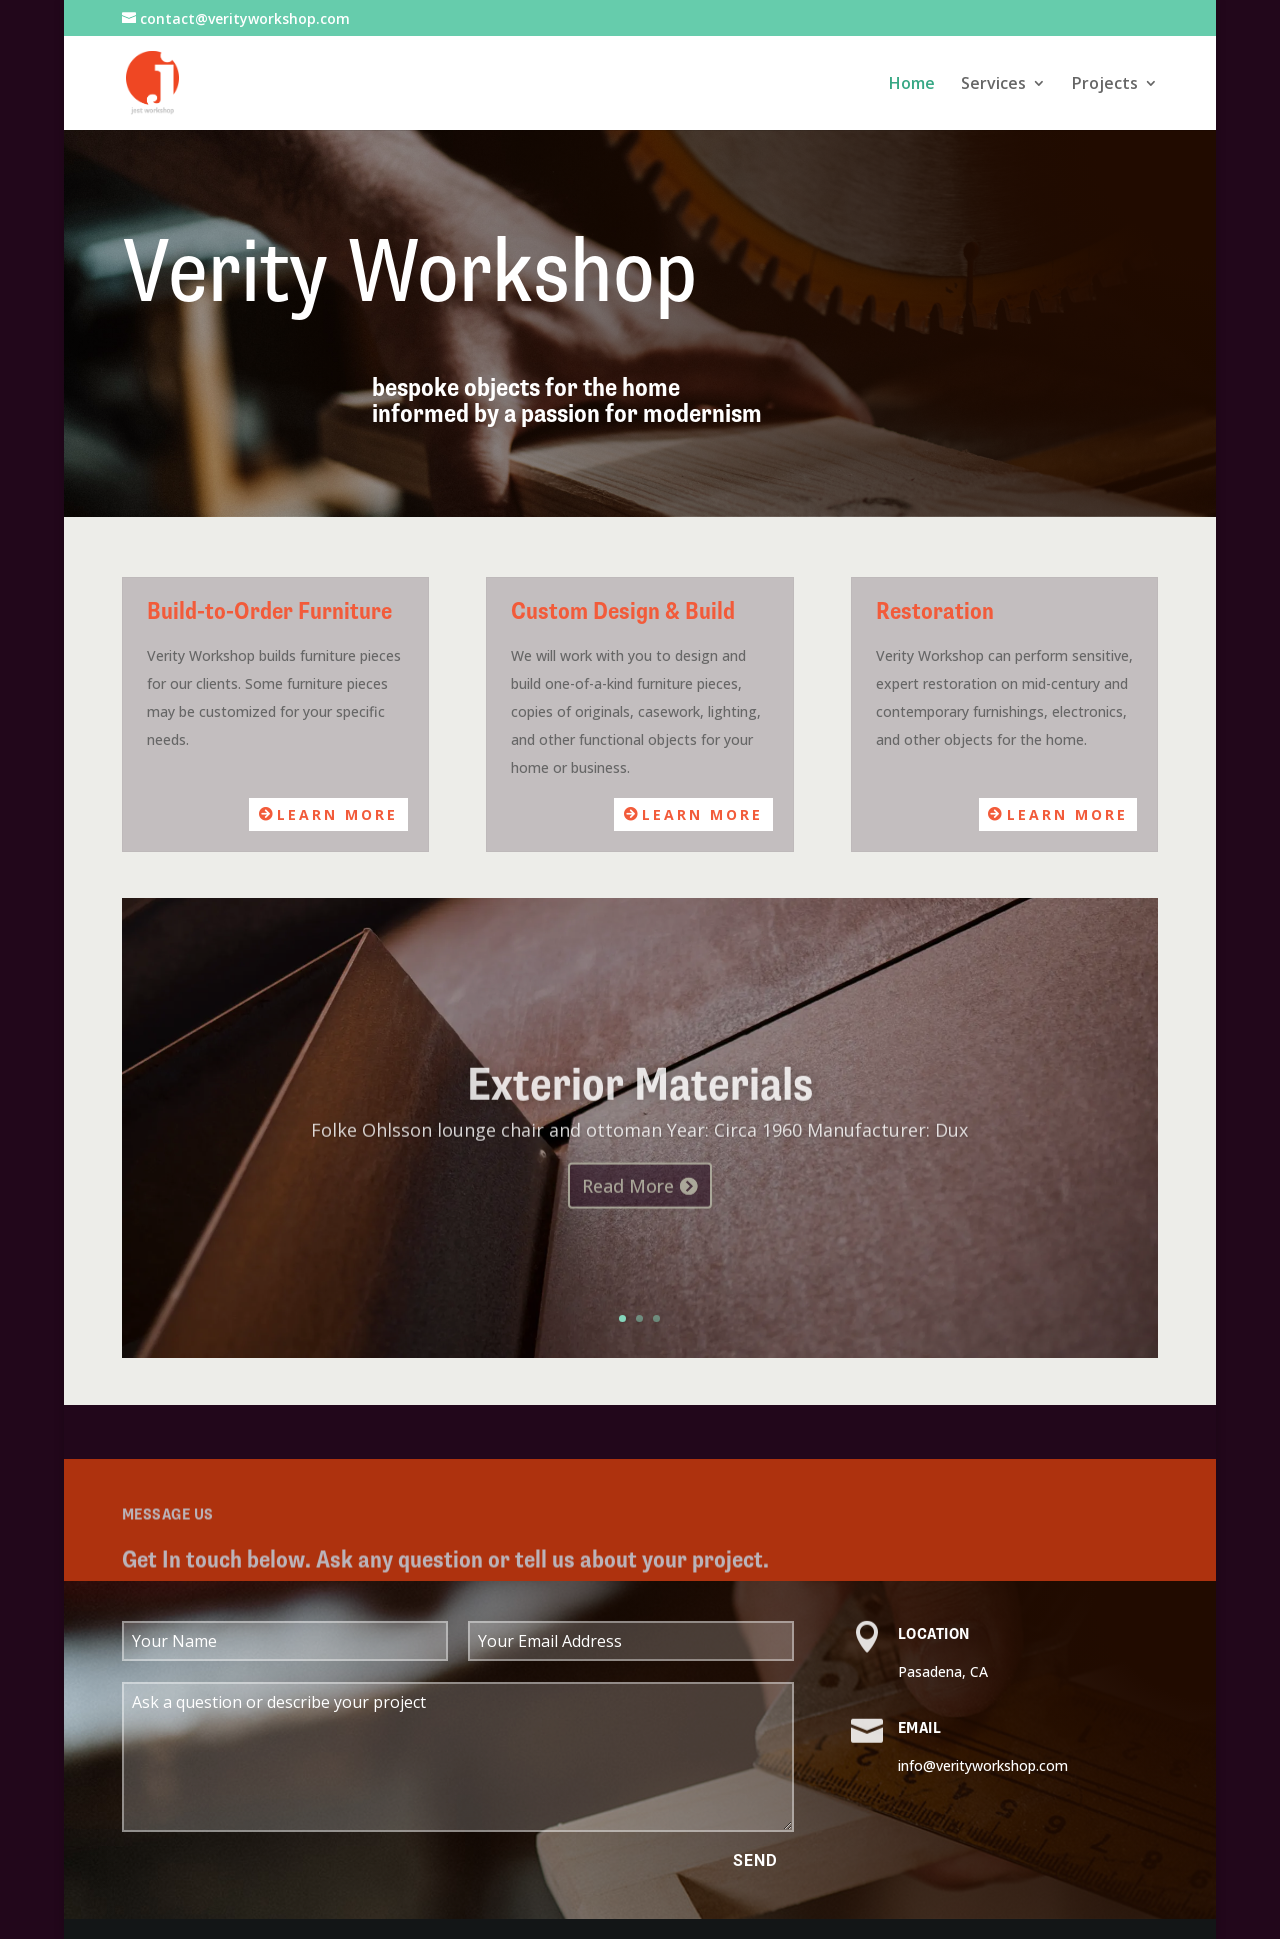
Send (755, 1860)
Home (912, 85)
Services (993, 85)
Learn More (337, 814)
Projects (1105, 85)
